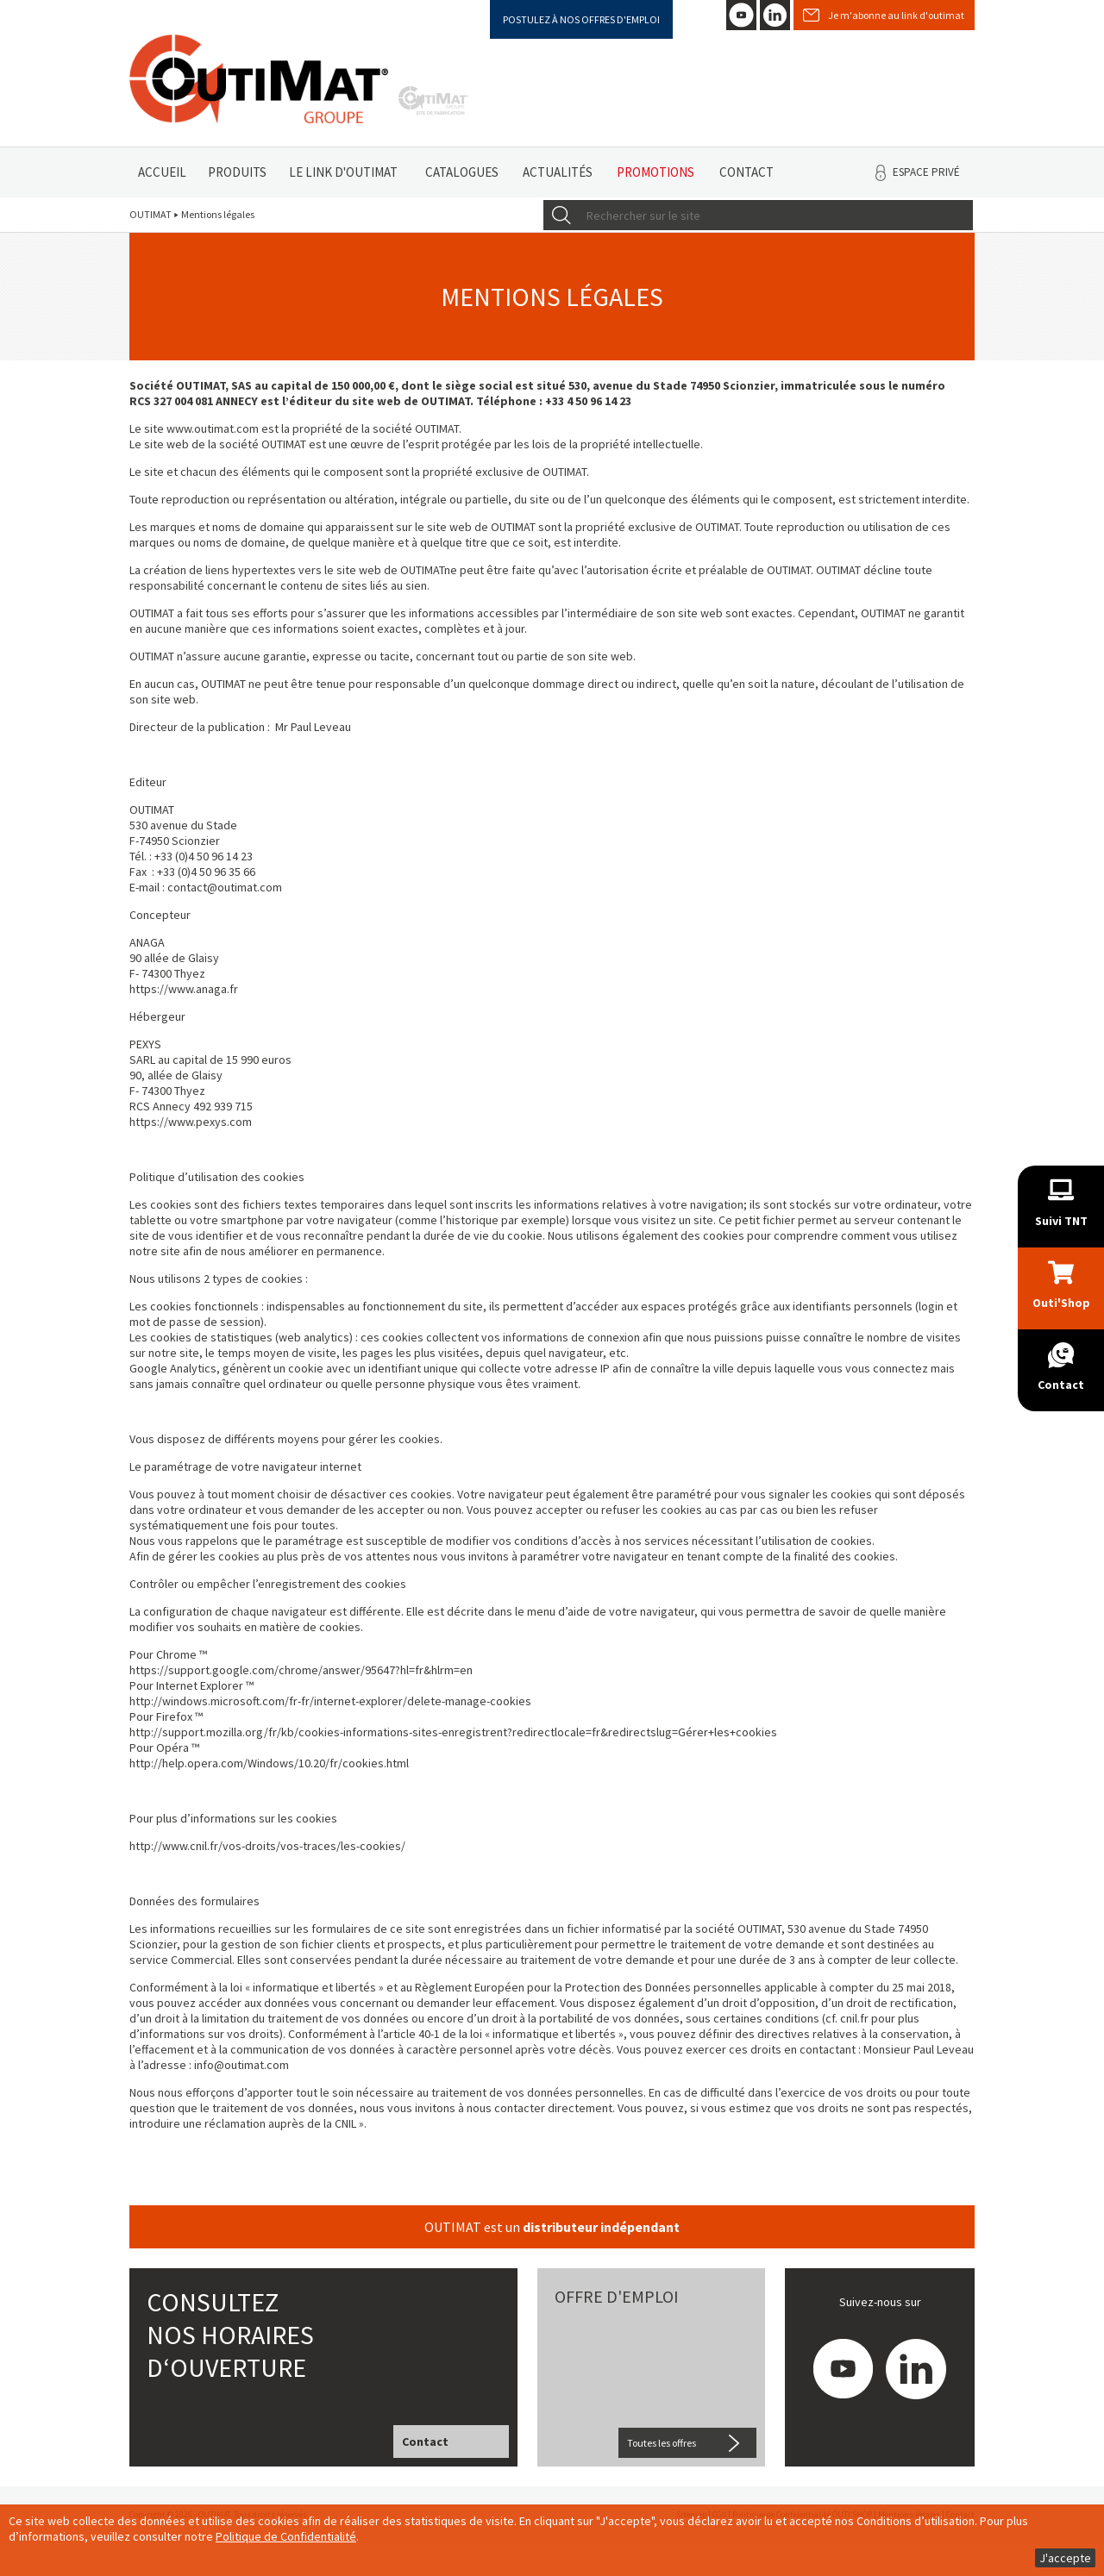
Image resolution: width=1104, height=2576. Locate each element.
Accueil (162, 172)
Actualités (558, 172)
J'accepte (1065, 2558)
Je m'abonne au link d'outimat (896, 15)
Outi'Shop (1061, 1302)
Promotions (655, 172)
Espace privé (926, 172)
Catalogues (462, 172)
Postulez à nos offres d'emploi (581, 19)
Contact (746, 172)
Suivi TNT (1061, 1221)
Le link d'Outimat (343, 172)
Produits (237, 172)
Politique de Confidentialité (286, 2536)
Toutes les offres (661, 2442)
